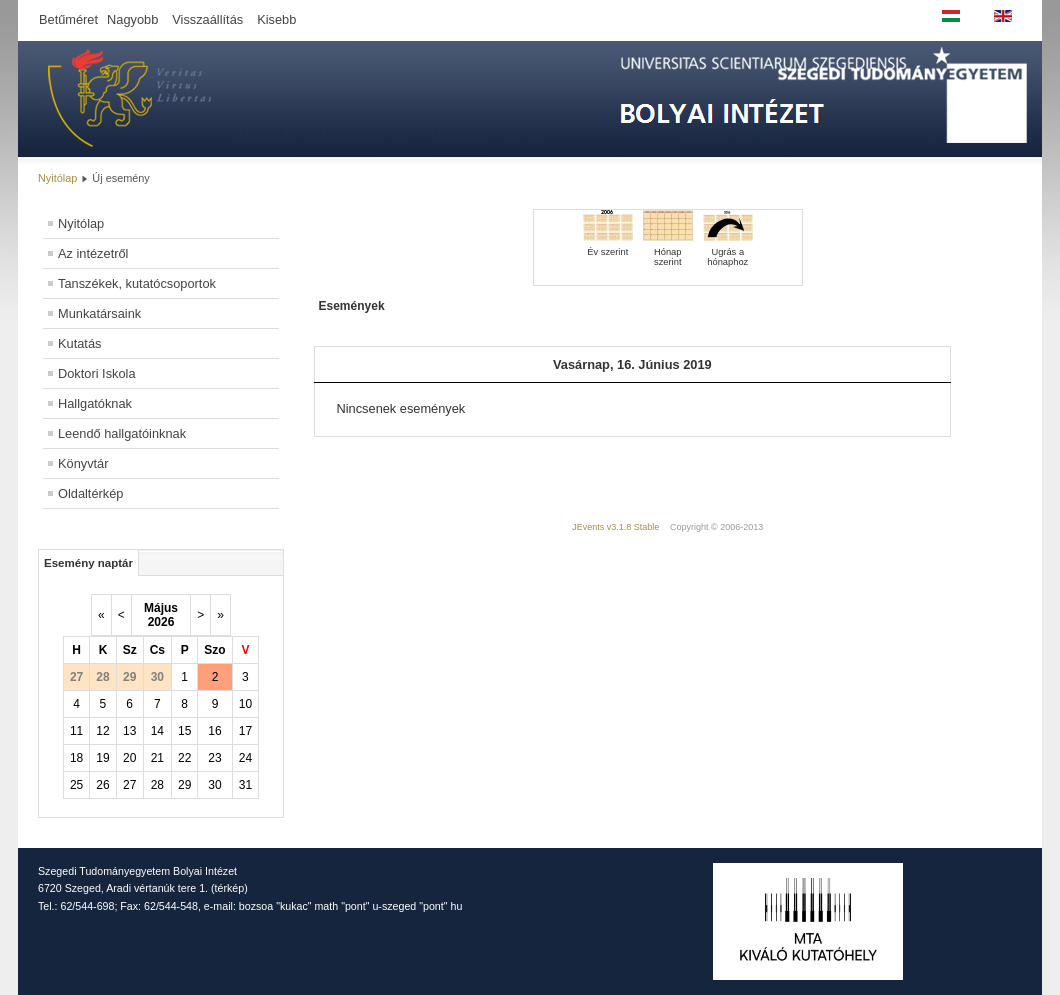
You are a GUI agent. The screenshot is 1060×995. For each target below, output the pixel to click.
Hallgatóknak (95, 403)
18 (76, 758)
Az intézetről (93, 253)
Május (161, 608)
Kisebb (276, 19)
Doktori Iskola (97, 373)
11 (76, 731)
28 (157, 785)
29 (184, 785)
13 (129, 731)
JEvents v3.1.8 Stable (615, 527)
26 (102, 785)
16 (214, 731)
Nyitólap (57, 178)
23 (214, 758)
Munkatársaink (99, 313)
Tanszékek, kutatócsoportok (137, 283)
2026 (161, 622)
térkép (230, 888)
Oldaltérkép (90, 493)
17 (245, 731)
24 (245, 758)
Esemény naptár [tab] (88, 563)
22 (184, 758)
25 (76, 785)
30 (214, 785)
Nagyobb (132, 19)
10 (245, 704)
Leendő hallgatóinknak (122, 433)
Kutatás (79, 343)
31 (245, 785)
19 (102, 758)
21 (157, 758)
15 (184, 731)
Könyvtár (83, 463)
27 (129, 785)
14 (157, 731)
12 (102, 731)
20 (129, 758)
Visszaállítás (207, 19)
